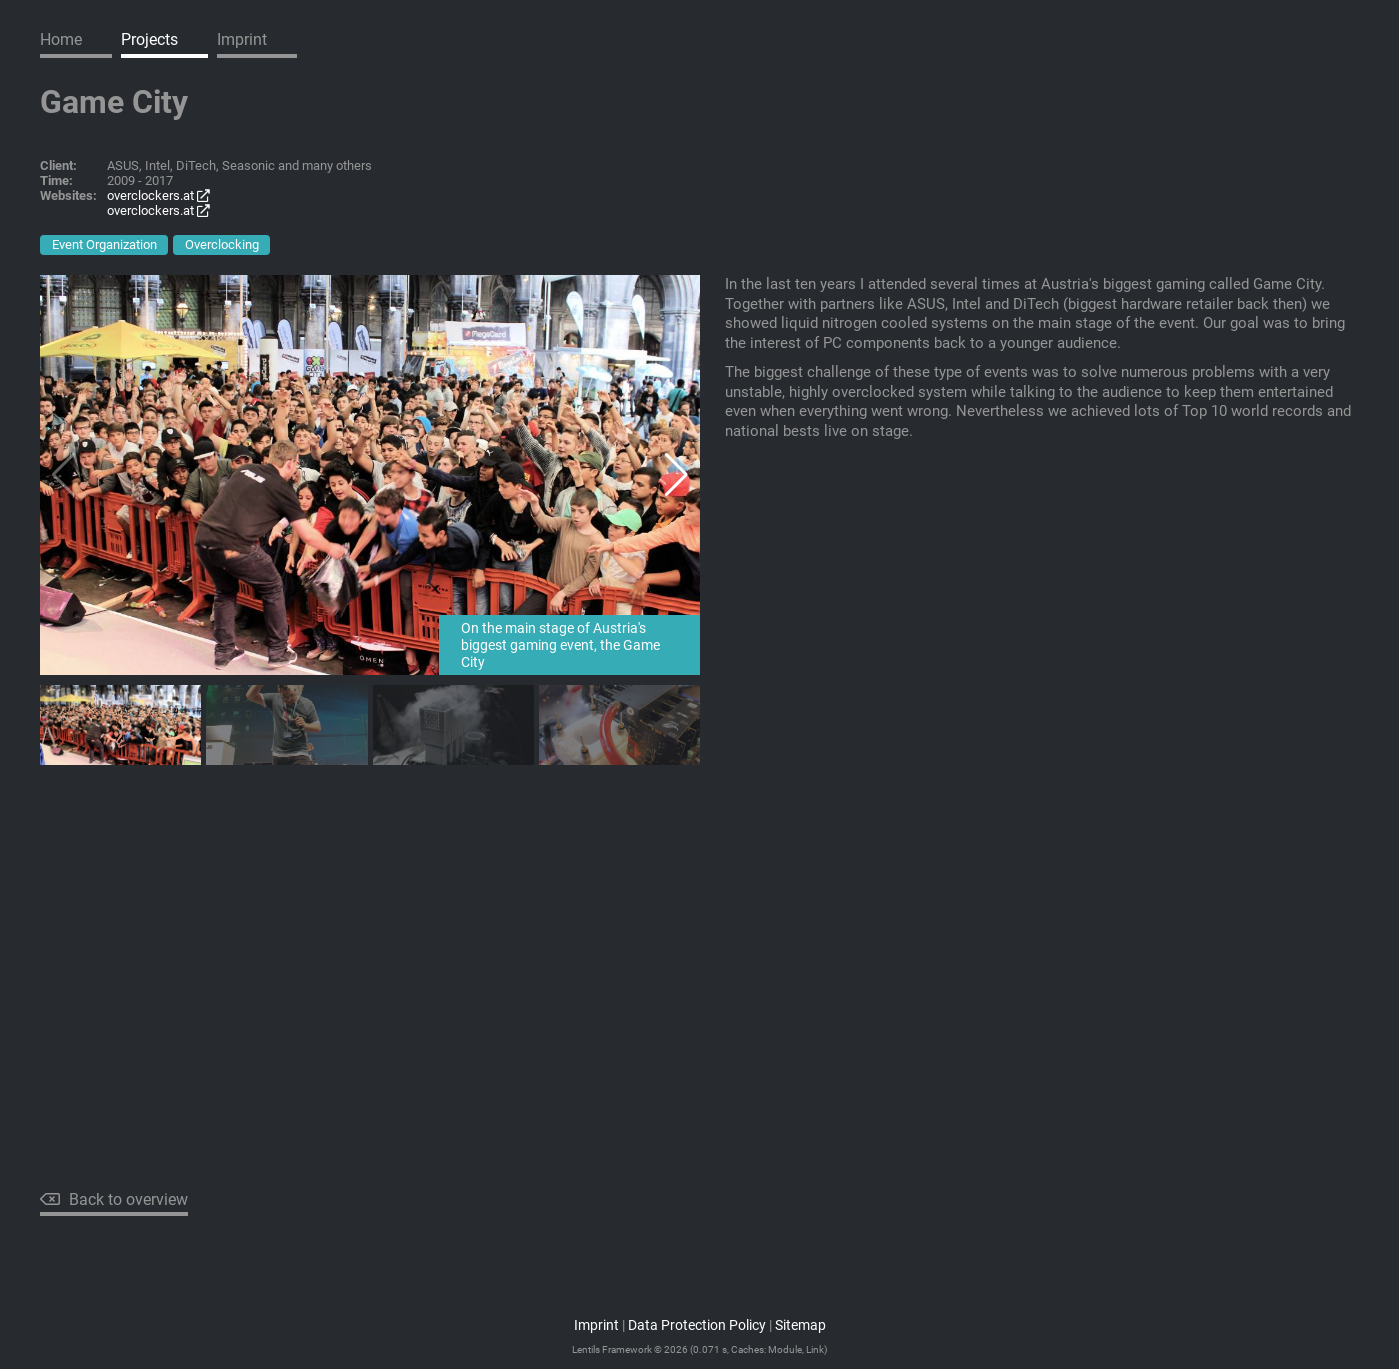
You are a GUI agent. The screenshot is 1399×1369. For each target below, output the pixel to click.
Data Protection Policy (697, 1325)
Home (61, 39)
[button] (676, 475)
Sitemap (800, 1325)
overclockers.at (158, 195)
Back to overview (114, 1199)
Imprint (242, 39)
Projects (149, 39)
